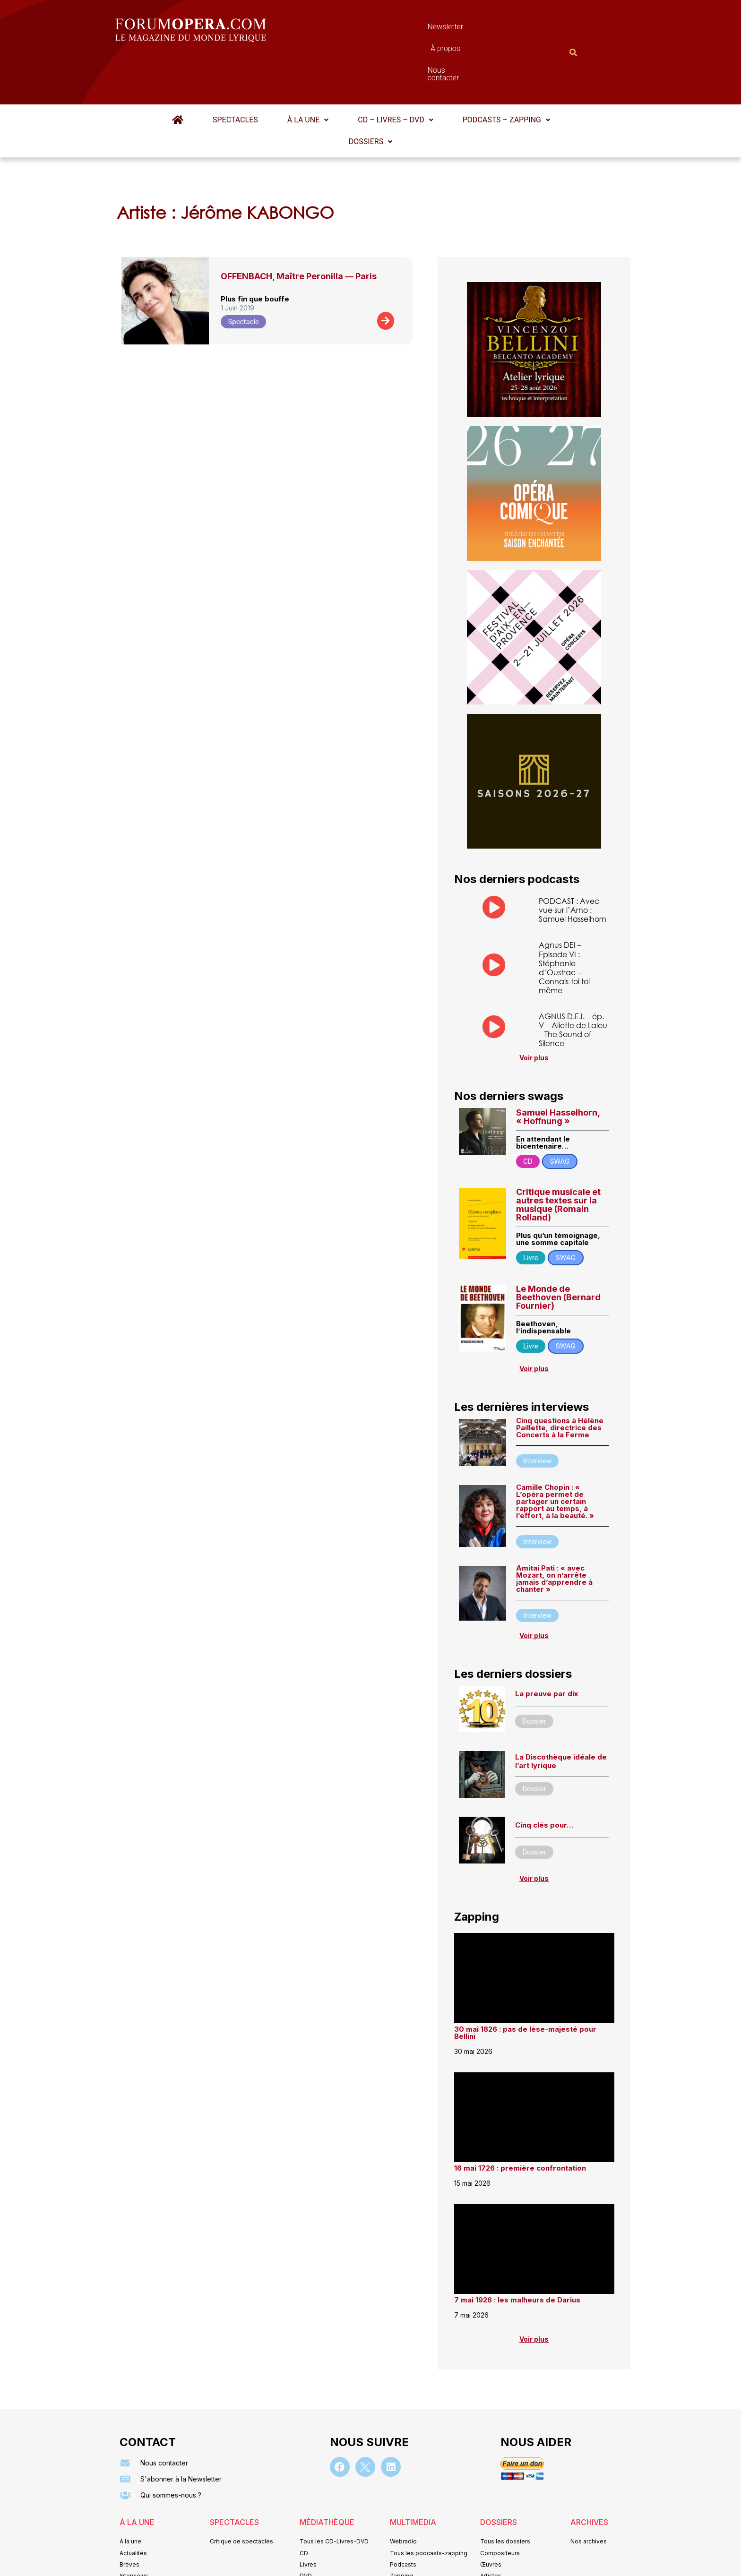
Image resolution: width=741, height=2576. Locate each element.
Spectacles (235, 73)
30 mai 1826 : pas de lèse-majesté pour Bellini (525, 1987)
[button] (308, 74)
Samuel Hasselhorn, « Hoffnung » (558, 1070)
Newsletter (356, 29)
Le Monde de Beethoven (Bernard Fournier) (558, 1251)
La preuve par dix (546, 1647)
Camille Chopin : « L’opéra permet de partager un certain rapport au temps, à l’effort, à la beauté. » (555, 1455)
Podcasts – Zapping (506, 73)
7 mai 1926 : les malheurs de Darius (517, 2254)
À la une (307, 73)
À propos (413, 29)
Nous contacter (476, 29)
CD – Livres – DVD (395, 73)
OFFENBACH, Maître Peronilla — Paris (299, 230)
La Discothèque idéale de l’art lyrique (561, 1715)
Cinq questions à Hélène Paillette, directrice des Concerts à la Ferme (559, 1381)
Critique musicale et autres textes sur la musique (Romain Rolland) (558, 1158)
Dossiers (370, 95)
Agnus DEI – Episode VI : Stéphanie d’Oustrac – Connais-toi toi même (564, 921)
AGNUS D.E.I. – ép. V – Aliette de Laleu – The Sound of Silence (573, 983)
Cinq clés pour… (544, 1778)
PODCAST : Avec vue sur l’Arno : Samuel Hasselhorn (572, 863)
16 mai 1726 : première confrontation (520, 2122)
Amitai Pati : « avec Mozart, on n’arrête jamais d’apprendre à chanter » (554, 1532)
